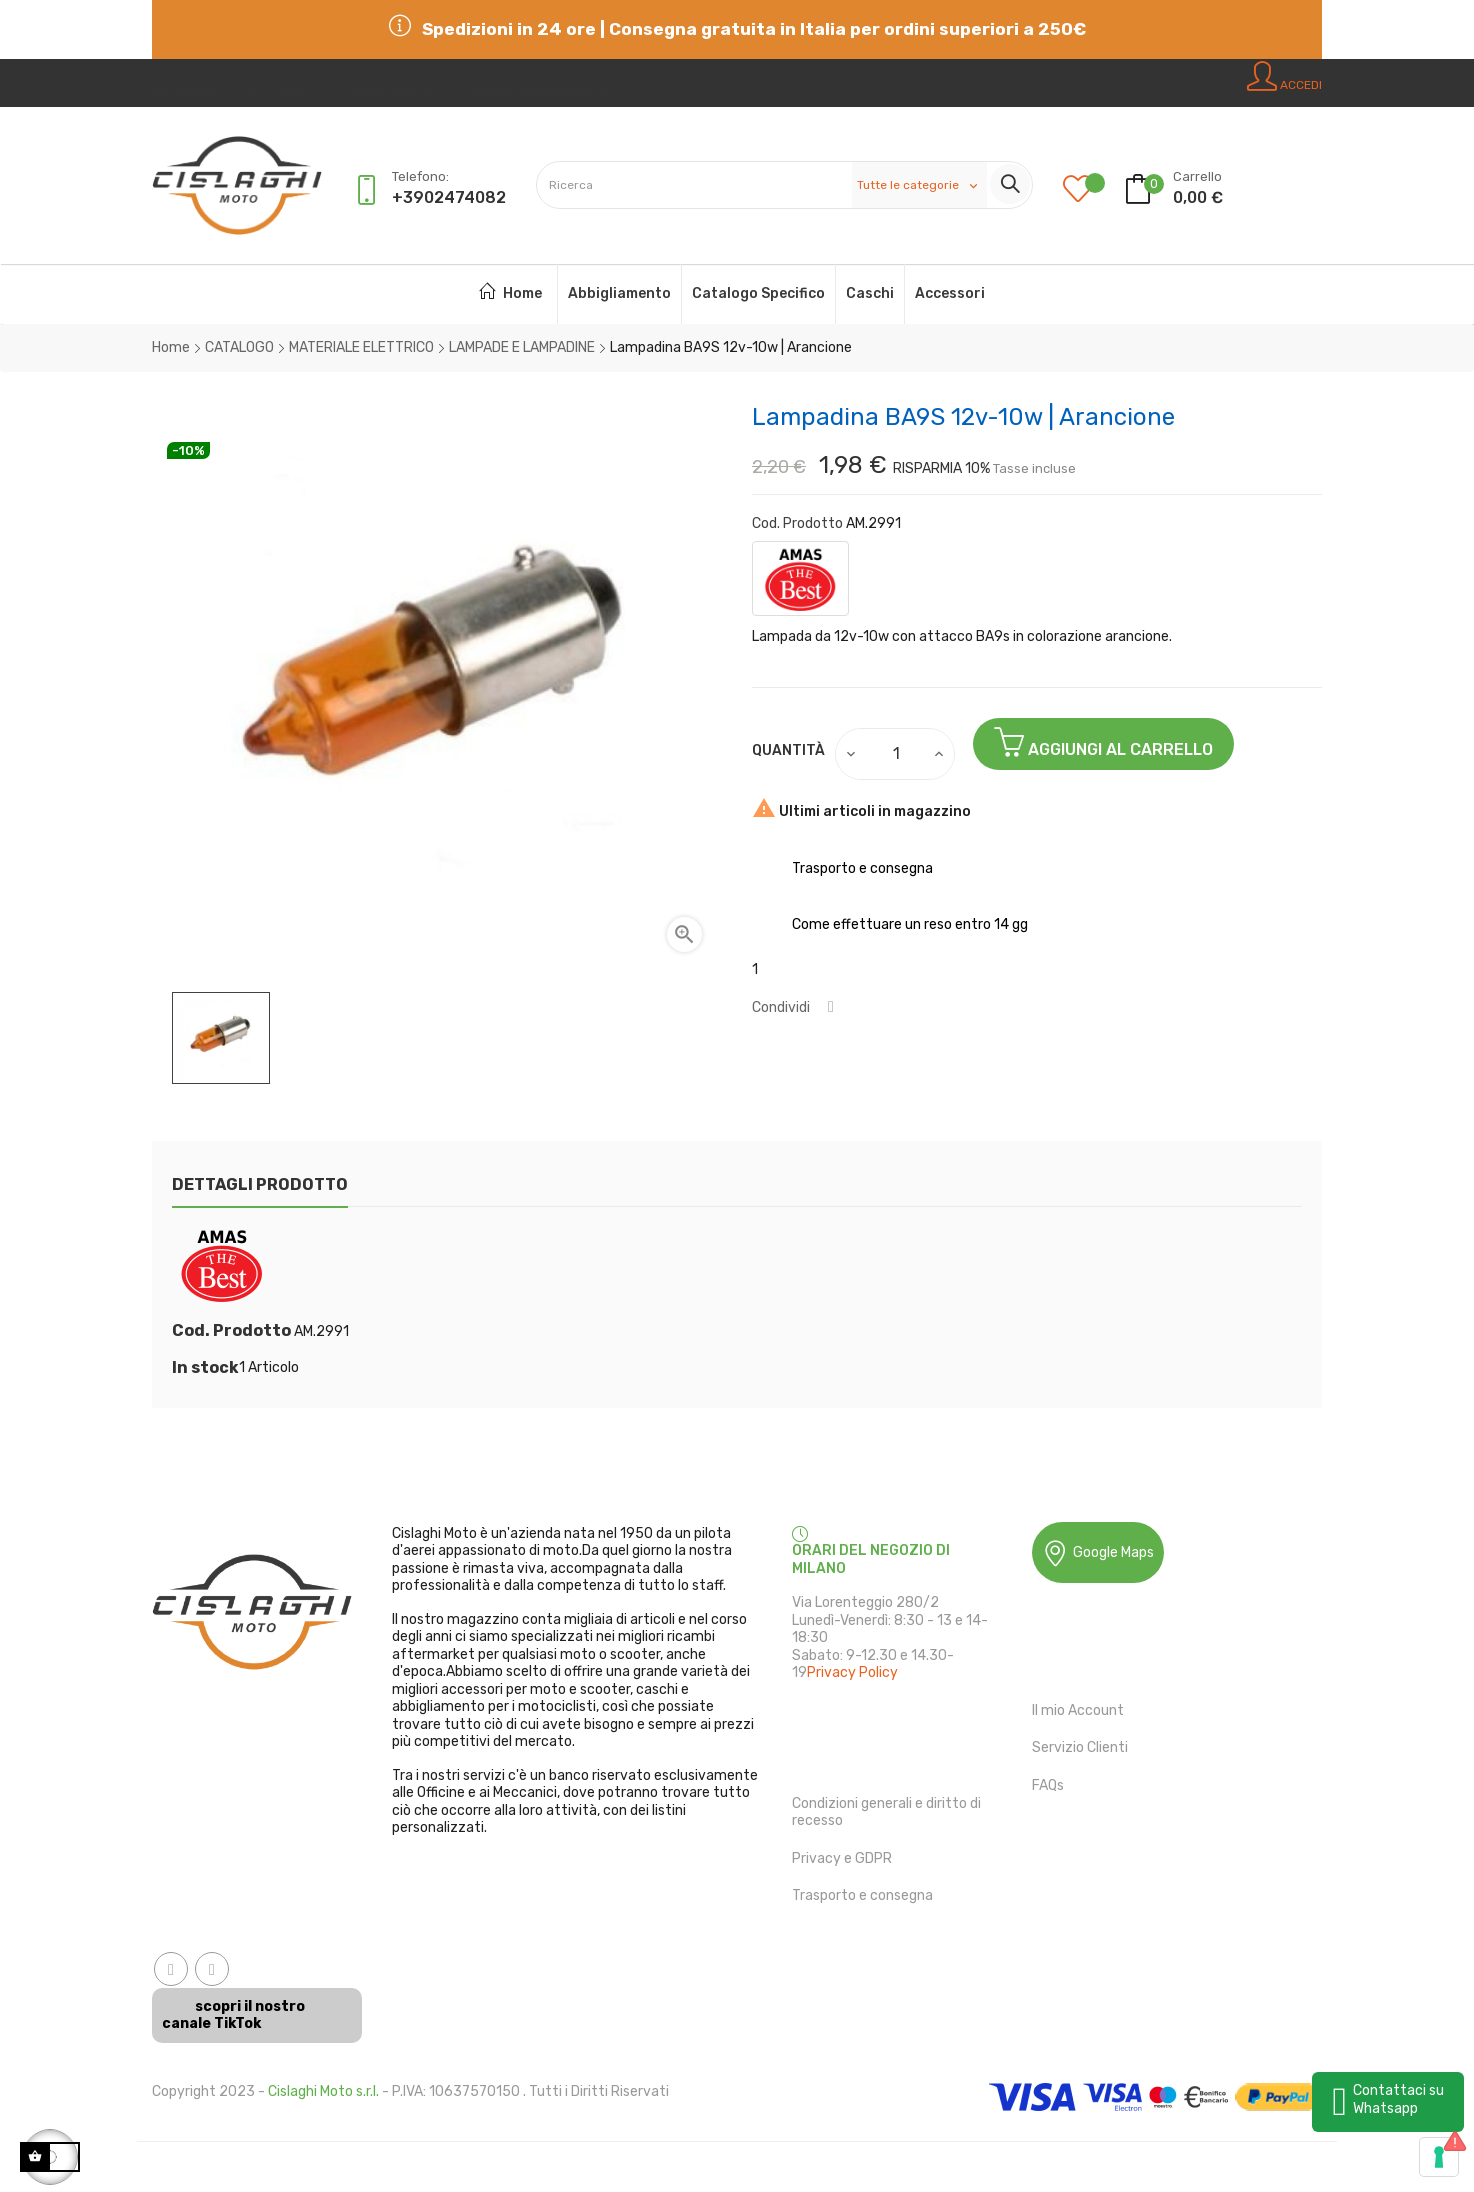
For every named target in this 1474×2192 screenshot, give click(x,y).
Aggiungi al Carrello (1103, 742)
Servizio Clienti (1080, 1747)
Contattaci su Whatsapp (1398, 2099)
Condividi (831, 1007)
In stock (205, 1368)
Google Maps (1098, 1553)
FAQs (1048, 1785)
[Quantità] (896, 754)
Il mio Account (1078, 1710)
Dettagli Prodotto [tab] (260, 1184)
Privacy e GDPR (842, 1858)
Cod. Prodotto (797, 523)
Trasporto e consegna (862, 1895)
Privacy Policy (852, 1672)
